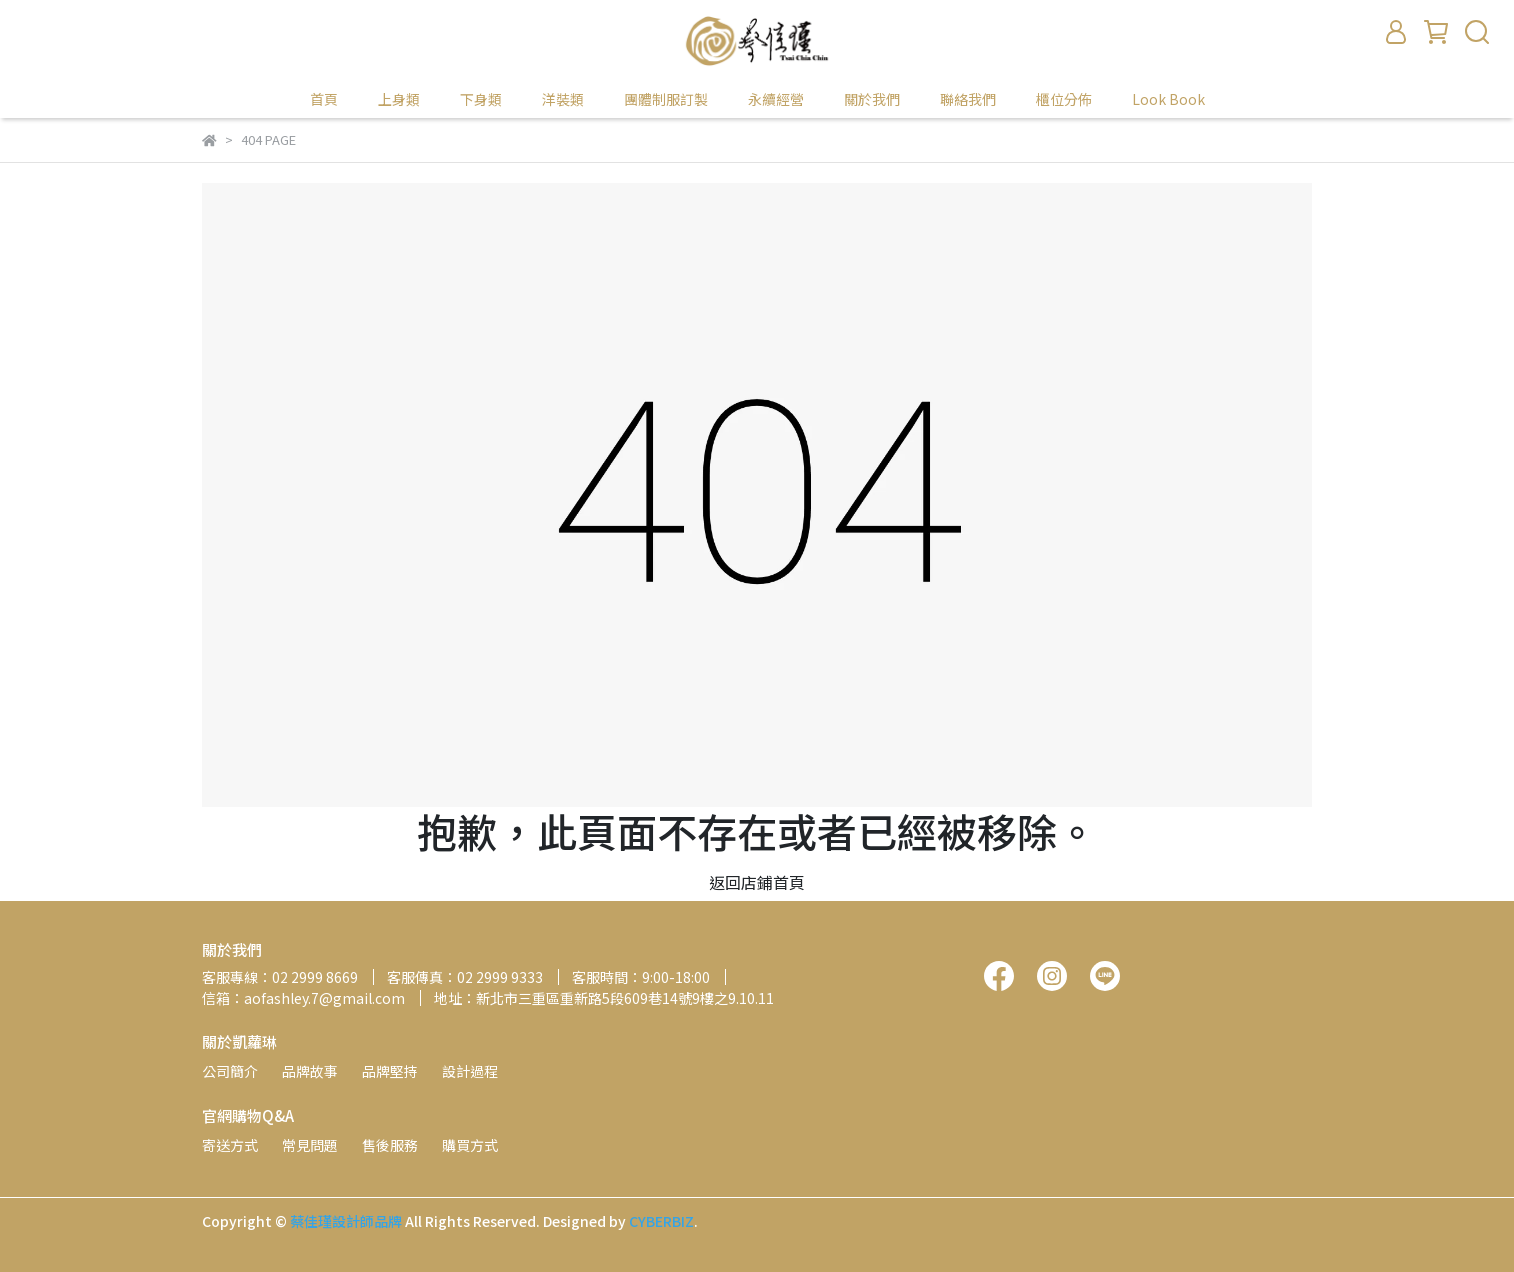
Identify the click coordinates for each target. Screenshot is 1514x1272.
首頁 (324, 99)
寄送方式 (230, 1145)
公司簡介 (230, 1071)
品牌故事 (310, 1071)
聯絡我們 (968, 99)
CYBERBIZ (661, 1221)
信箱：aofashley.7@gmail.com (303, 998)
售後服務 (390, 1145)
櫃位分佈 (1064, 99)
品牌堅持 (390, 1071)
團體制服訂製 (666, 99)
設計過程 (470, 1071)
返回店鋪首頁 (757, 882)
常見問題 (310, 1145)
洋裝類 (563, 99)
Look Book (1168, 99)
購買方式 (470, 1145)
